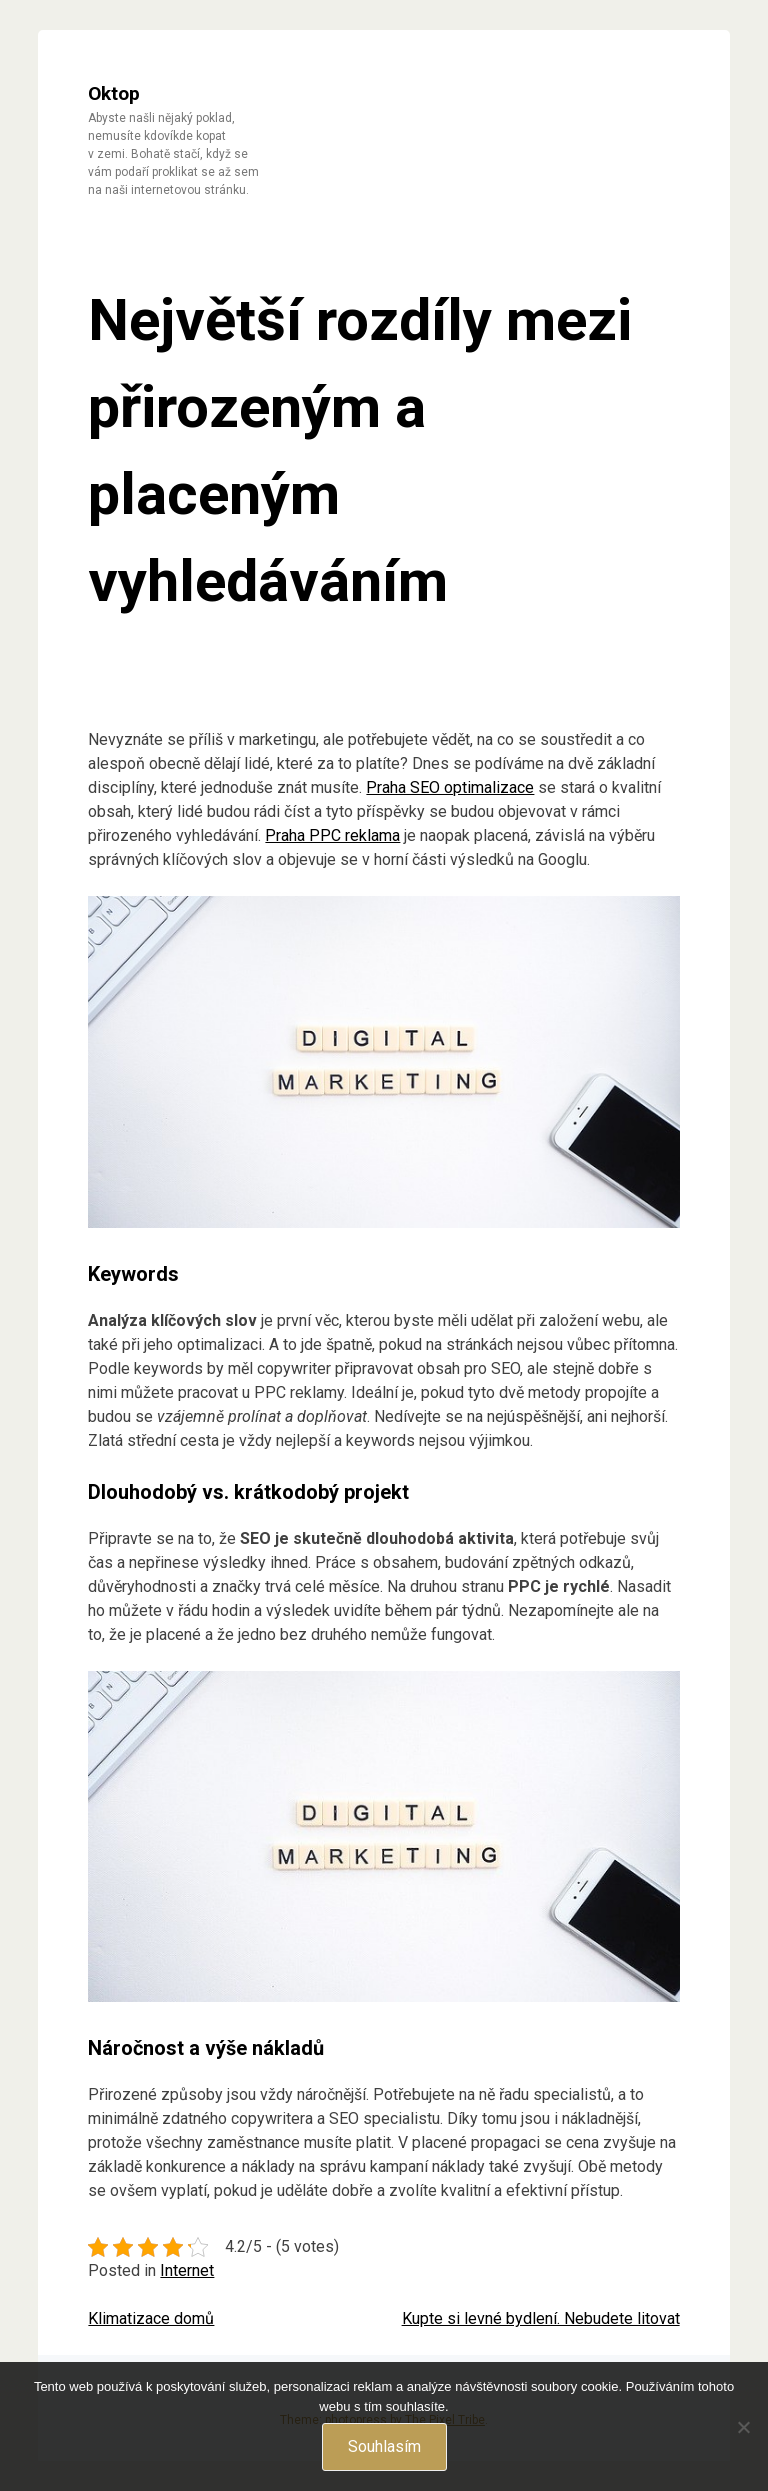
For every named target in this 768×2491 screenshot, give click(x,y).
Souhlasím (384, 2446)
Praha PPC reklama (332, 835)
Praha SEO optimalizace (450, 787)
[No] (743, 2427)
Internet (187, 2270)
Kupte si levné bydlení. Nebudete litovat (541, 2318)
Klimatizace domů (151, 2318)
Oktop (114, 93)
